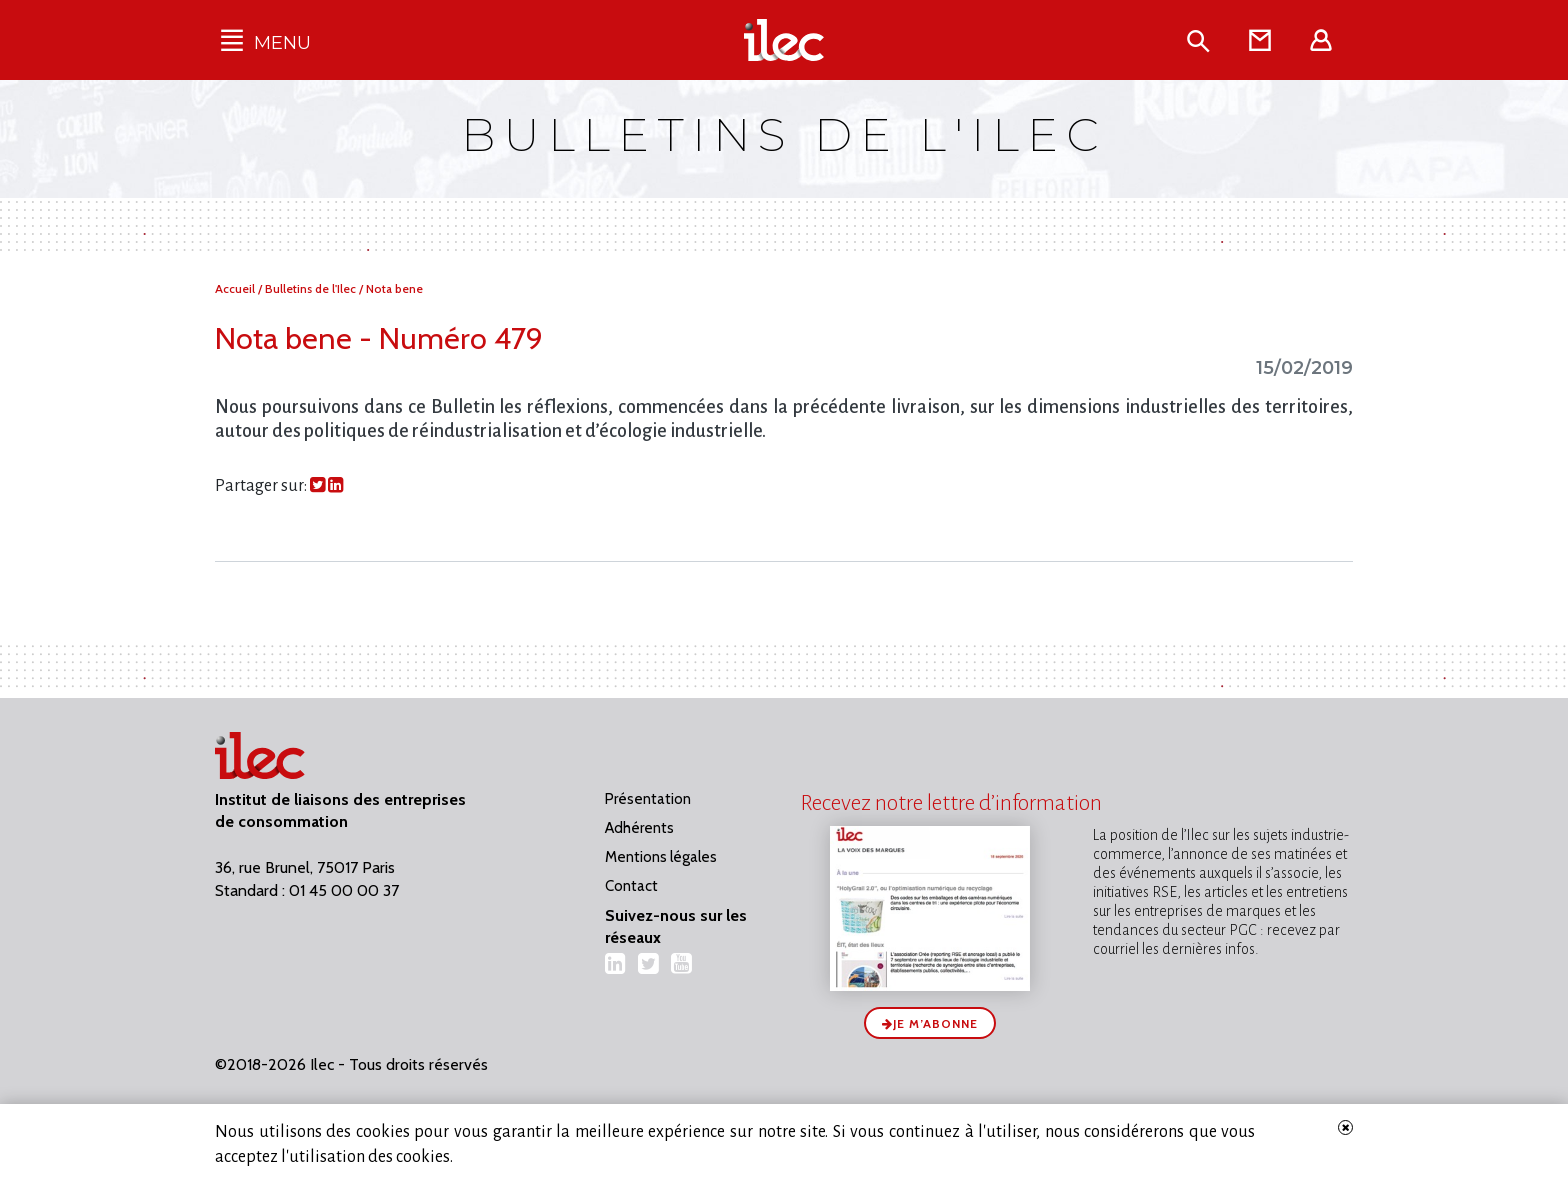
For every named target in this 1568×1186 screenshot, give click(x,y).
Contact (631, 886)
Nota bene (394, 288)
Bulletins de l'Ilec (312, 288)
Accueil (236, 288)
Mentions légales (661, 857)
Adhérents (639, 828)
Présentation (648, 799)
